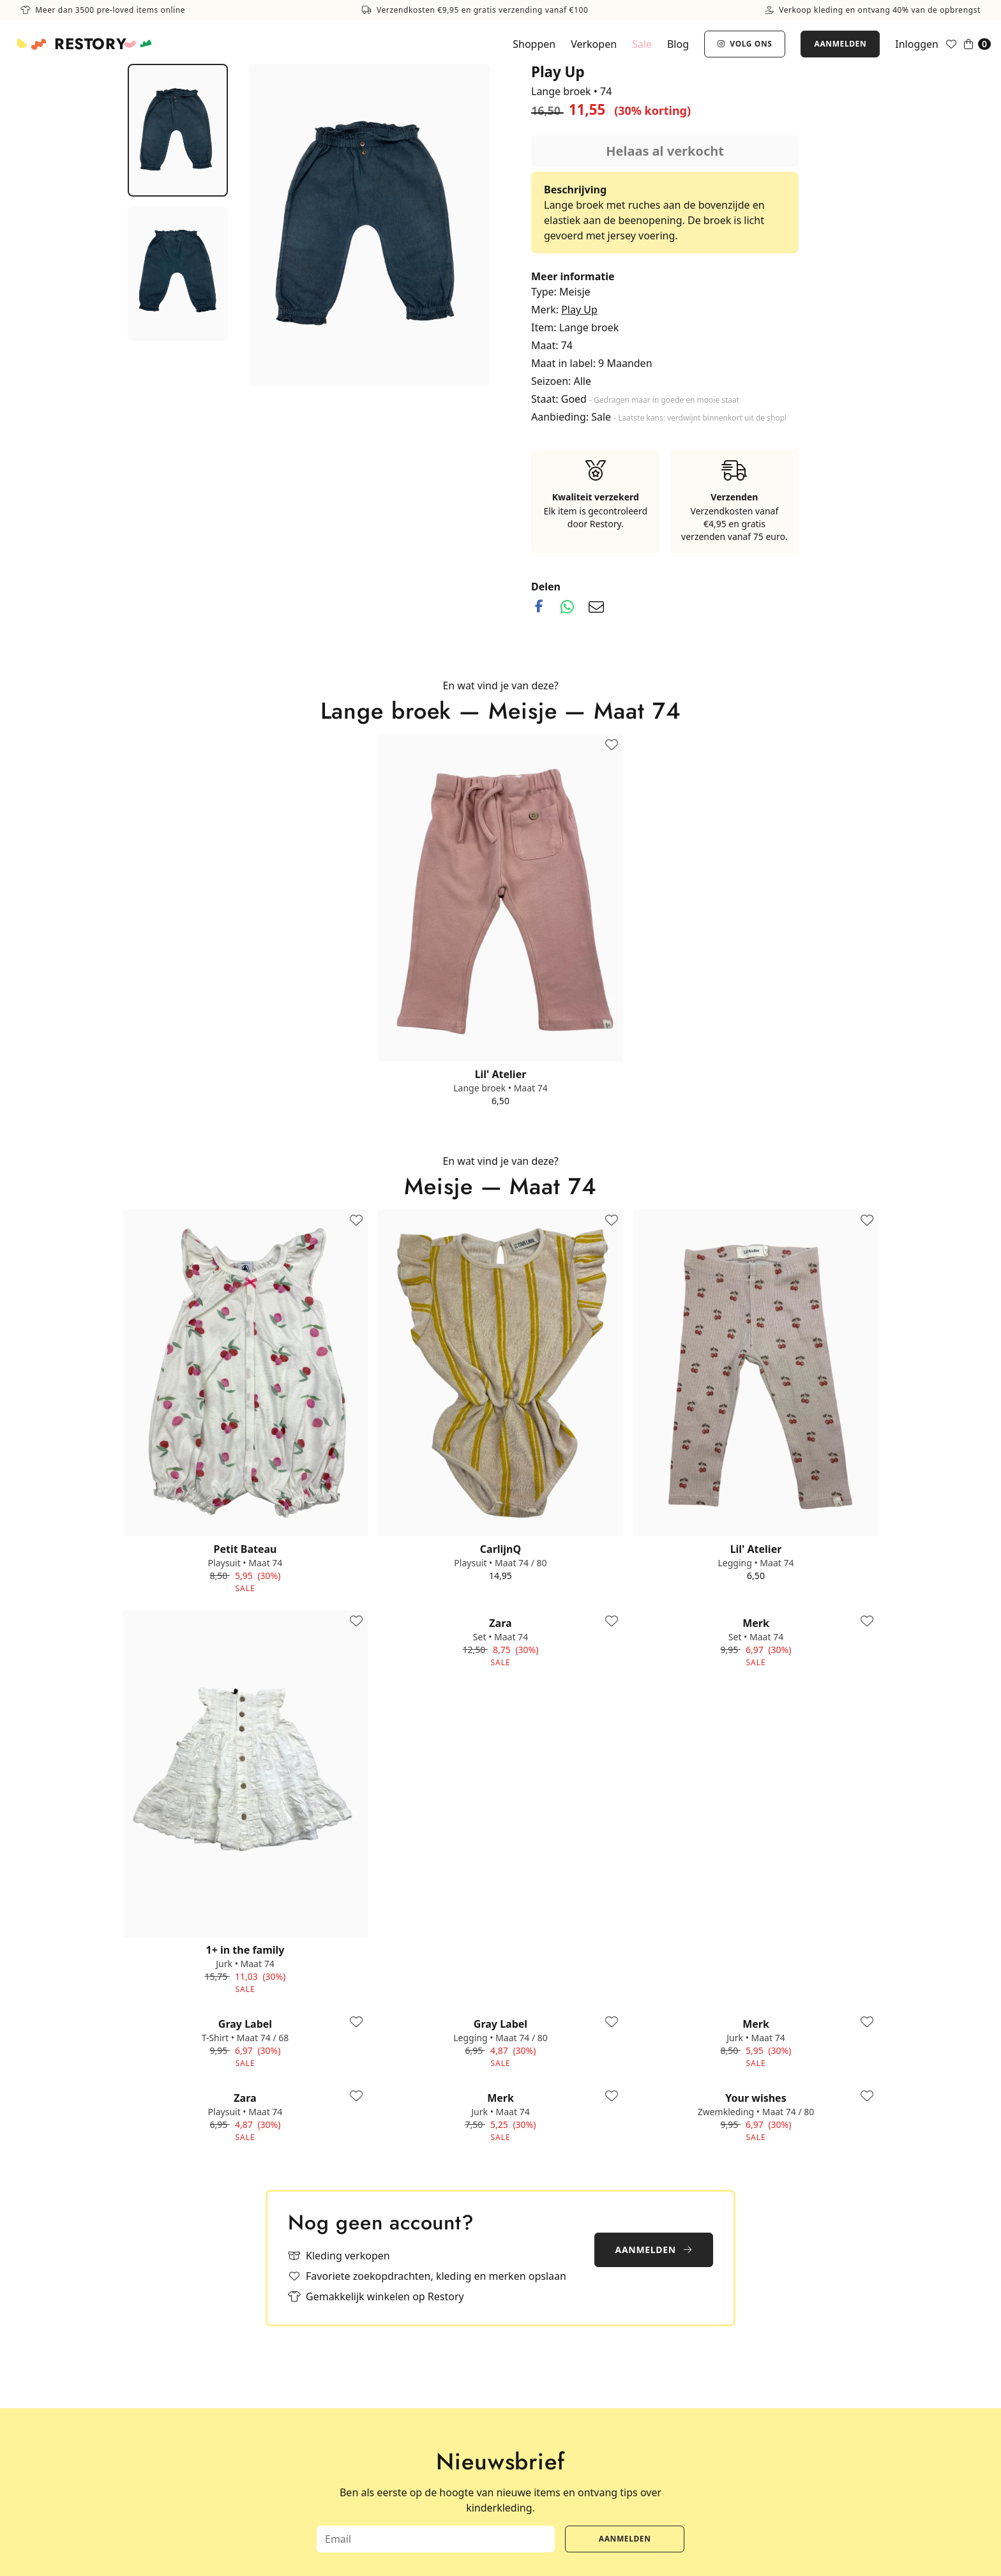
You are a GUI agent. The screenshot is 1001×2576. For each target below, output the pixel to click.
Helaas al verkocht (665, 151)
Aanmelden (840, 43)
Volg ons (745, 43)
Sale (642, 44)
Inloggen (916, 44)
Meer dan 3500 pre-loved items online (102, 10)
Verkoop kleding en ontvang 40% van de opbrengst (873, 10)
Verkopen (594, 44)
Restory (90, 44)
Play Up (579, 310)
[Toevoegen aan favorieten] (612, 745)
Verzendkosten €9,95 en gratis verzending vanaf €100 (475, 10)
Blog (678, 44)
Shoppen (534, 44)
